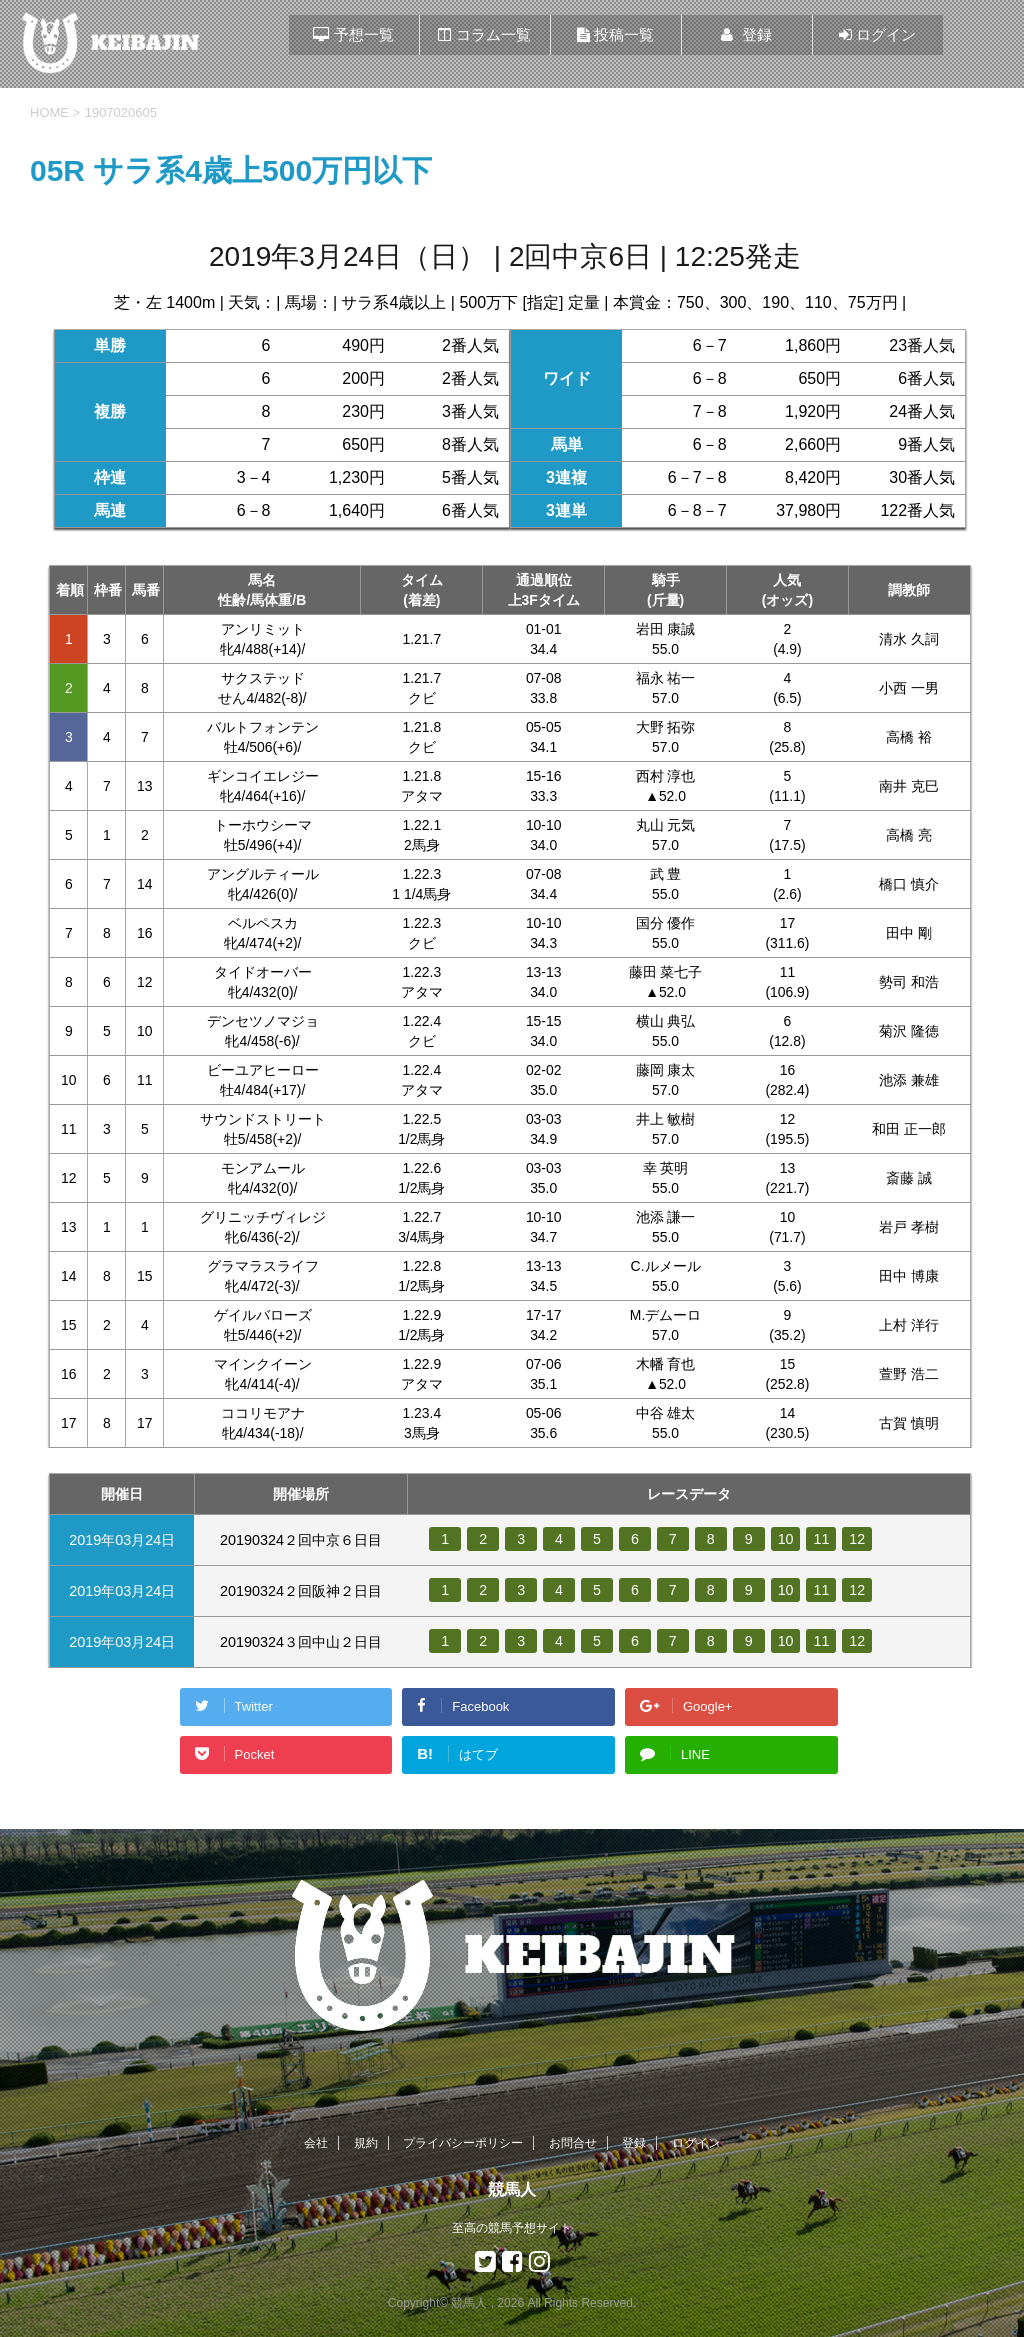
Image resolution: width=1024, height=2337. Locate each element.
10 (786, 1539)
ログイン (696, 2143)
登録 (634, 2143)
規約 (366, 2143)
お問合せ (573, 2143)
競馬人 (512, 2189)
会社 (316, 2143)
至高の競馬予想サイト (512, 2228)
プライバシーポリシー (463, 2143)
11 (822, 1539)
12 (858, 1539)
